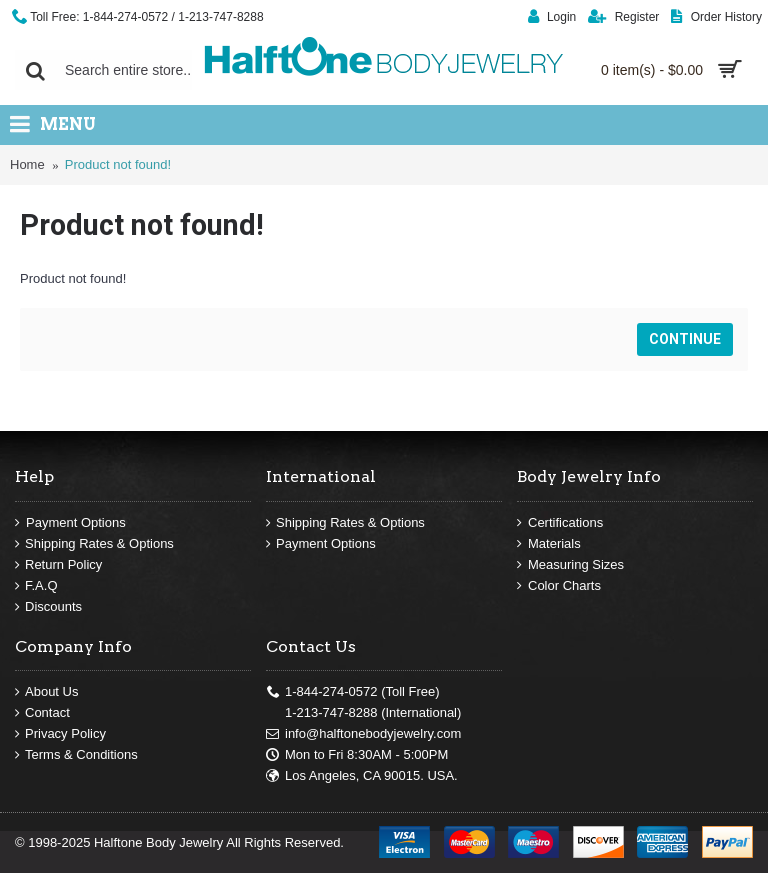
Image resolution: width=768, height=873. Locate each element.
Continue (685, 339)
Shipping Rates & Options (94, 544)
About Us (46, 692)
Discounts (48, 607)
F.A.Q (36, 586)
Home (27, 164)
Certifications (560, 523)
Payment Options (70, 523)
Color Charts (559, 586)
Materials (549, 544)
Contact (42, 713)
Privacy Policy (60, 734)
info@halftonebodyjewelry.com (363, 734)
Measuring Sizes (570, 565)
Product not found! (118, 164)
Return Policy (58, 565)
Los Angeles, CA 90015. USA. (362, 776)
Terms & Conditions (76, 756)
